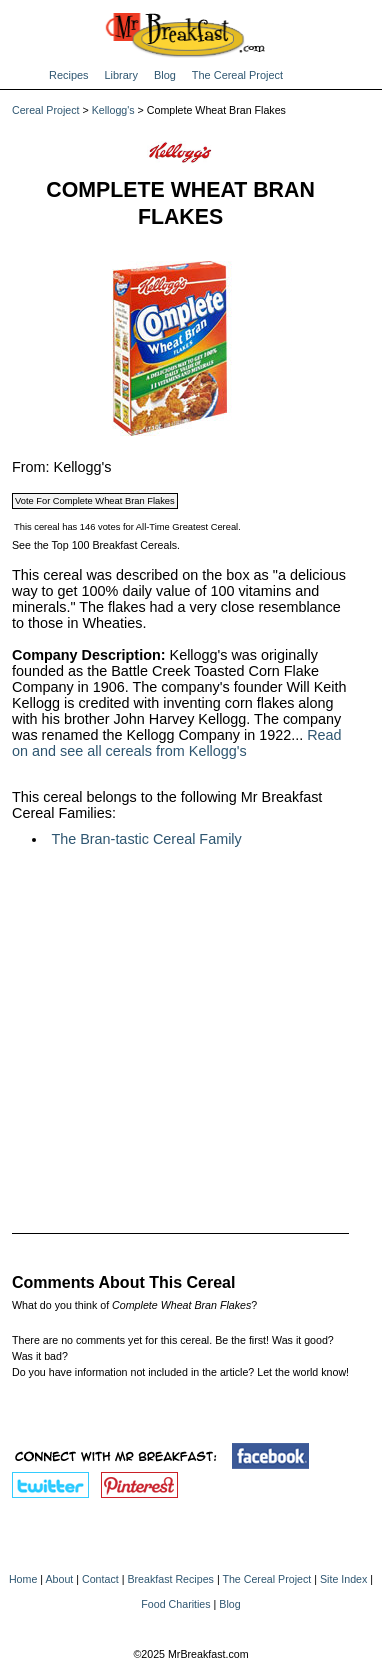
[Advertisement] (180, 1027)
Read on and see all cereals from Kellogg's (177, 743)
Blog (165, 75)
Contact (100, 1579)
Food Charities (175, 1604)
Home (23, 1579)
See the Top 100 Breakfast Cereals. (96, 545)
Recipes (69, 75)
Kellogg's (113, 110)
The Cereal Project (237, 75)
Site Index (343, 1579)
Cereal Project (46, 110)
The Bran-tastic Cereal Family (146, 839)
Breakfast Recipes (170, 1579)
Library (121, 75)
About (59, 1579)
